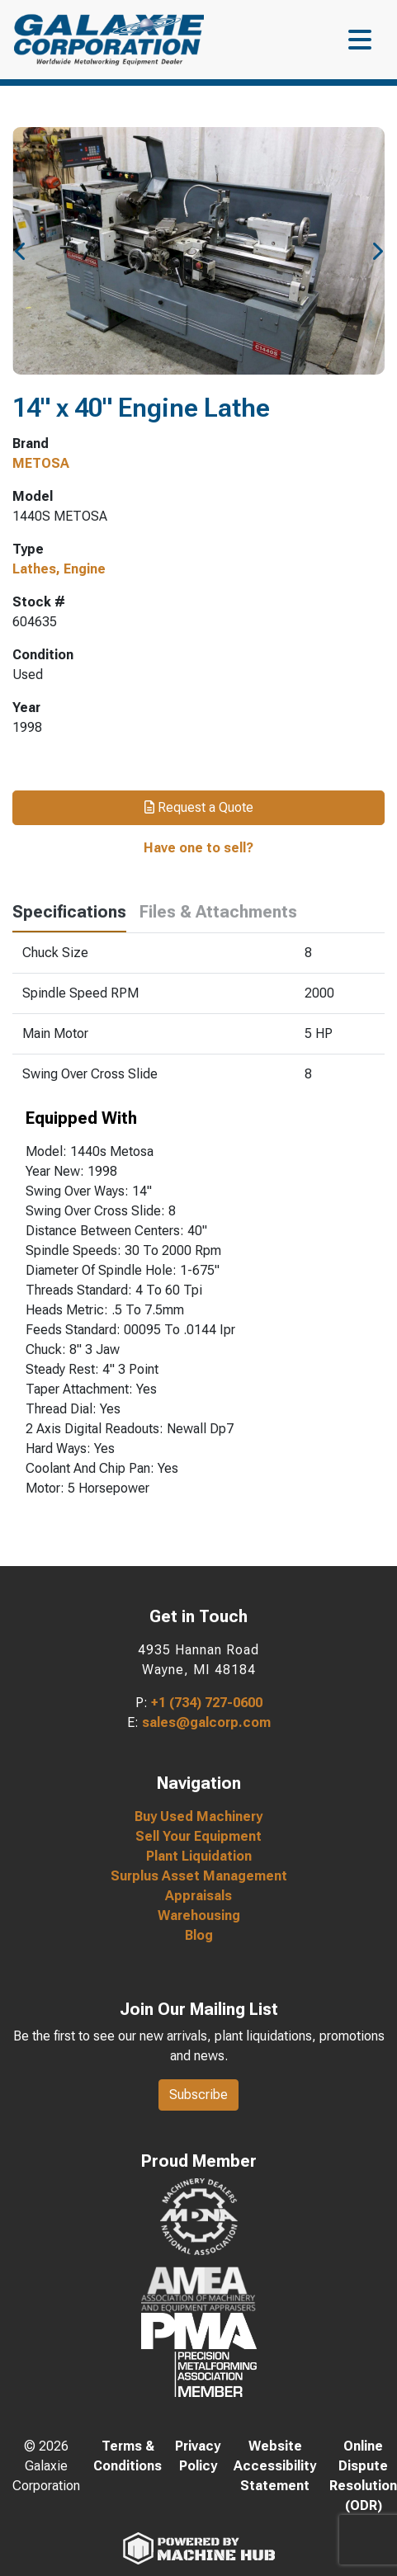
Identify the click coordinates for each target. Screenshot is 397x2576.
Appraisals (198, 1896)
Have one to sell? (198, 848)
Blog (199, 1935)
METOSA (40, 463)
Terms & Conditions (127, 2456)
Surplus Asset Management (199, 1876)
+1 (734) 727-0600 (206, 1702)
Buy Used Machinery (198, 1816)
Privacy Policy (197, 2456)
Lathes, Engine (59, 569)
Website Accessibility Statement (275, 2465)
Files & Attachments (218, 912)
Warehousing (199, 1915)
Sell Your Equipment (198, 1836)
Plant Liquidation (199, 1856)
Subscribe (198, 2094)
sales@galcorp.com (206, 1722)
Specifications (69, 912)
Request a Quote (198, 807)
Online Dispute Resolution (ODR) (363, 2475)
